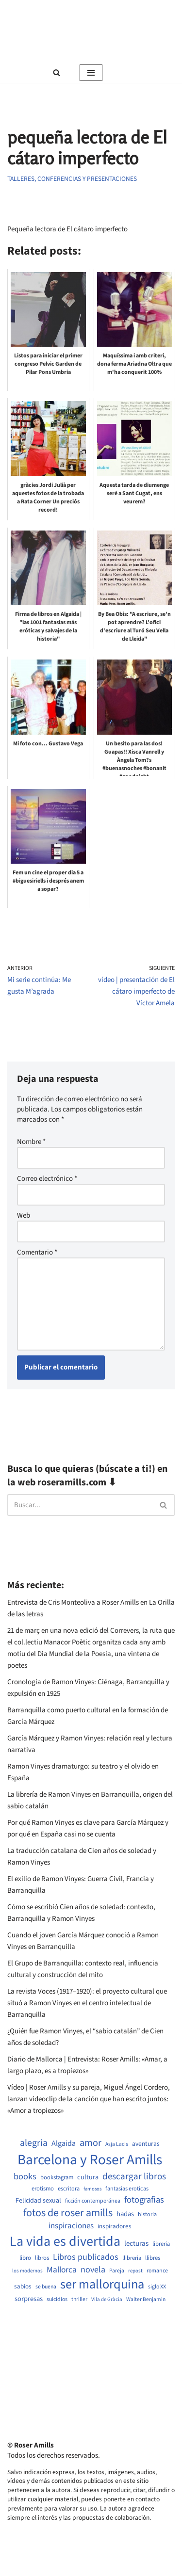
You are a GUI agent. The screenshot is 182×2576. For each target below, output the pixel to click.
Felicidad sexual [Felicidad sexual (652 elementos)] (38, 2201)
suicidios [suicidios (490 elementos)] (57, 2299)
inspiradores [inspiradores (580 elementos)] (115, 2226)
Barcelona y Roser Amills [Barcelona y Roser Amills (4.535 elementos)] (89, 2160)
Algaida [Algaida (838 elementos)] (63, 2143)
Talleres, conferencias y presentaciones (72, 178)
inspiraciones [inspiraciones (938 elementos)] (71, 2226)
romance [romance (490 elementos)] (157, 2271)
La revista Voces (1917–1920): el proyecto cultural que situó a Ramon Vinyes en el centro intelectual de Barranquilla (87, 2003)
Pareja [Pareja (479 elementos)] (116, 2271)
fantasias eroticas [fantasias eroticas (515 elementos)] (127, 2189)
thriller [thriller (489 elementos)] (79, 2299)
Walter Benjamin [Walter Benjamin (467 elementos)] (145, 2299)
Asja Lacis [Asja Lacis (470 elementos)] (116, 2144)
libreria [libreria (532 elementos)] (161, 2244)
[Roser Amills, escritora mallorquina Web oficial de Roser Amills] (91, 31)
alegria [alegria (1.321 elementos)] (34, 2143)
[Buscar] (56, 72)
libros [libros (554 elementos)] (42, 2258)
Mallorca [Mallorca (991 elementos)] (62, 2270)
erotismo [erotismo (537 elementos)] (43, 2189)
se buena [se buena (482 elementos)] (45, 2287)
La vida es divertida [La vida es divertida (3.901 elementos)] (65, 2241)
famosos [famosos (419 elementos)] (92, 2189)
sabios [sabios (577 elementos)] (23, 2286)
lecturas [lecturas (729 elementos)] (136, 2244)
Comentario (37, 1252)
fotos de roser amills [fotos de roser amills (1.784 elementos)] (68, 2213)
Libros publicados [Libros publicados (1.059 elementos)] (85, 2257)
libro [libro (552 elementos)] (25, 2258)
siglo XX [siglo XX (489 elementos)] (157, 2287)
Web (23, 1215)
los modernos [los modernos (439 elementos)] (27, 2270)
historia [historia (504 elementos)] (147, 2215)
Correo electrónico (47, 1179)
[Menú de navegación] (91, 72)
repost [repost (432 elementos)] (135, 2270)
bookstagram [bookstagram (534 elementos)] (56, 2178)
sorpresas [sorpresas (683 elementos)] (29, 2299)
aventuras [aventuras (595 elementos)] (146, 2144)
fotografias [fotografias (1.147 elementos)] (144, 2199)
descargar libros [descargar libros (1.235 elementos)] (134, 2176)
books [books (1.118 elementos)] (25, 2177)
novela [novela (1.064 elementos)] (93, 2270)
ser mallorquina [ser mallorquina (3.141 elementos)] (102, 2285)
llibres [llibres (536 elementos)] (152, 2258)
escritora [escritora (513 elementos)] (69, 2189)
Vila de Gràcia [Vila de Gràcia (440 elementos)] (106, 2299)
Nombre (31, 1142)
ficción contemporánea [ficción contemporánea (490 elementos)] (92, 2201)
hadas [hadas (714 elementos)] (125, 2214)
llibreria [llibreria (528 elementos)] (131, 2258)
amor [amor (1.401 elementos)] (90, 2143)
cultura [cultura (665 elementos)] (88, 2177)
